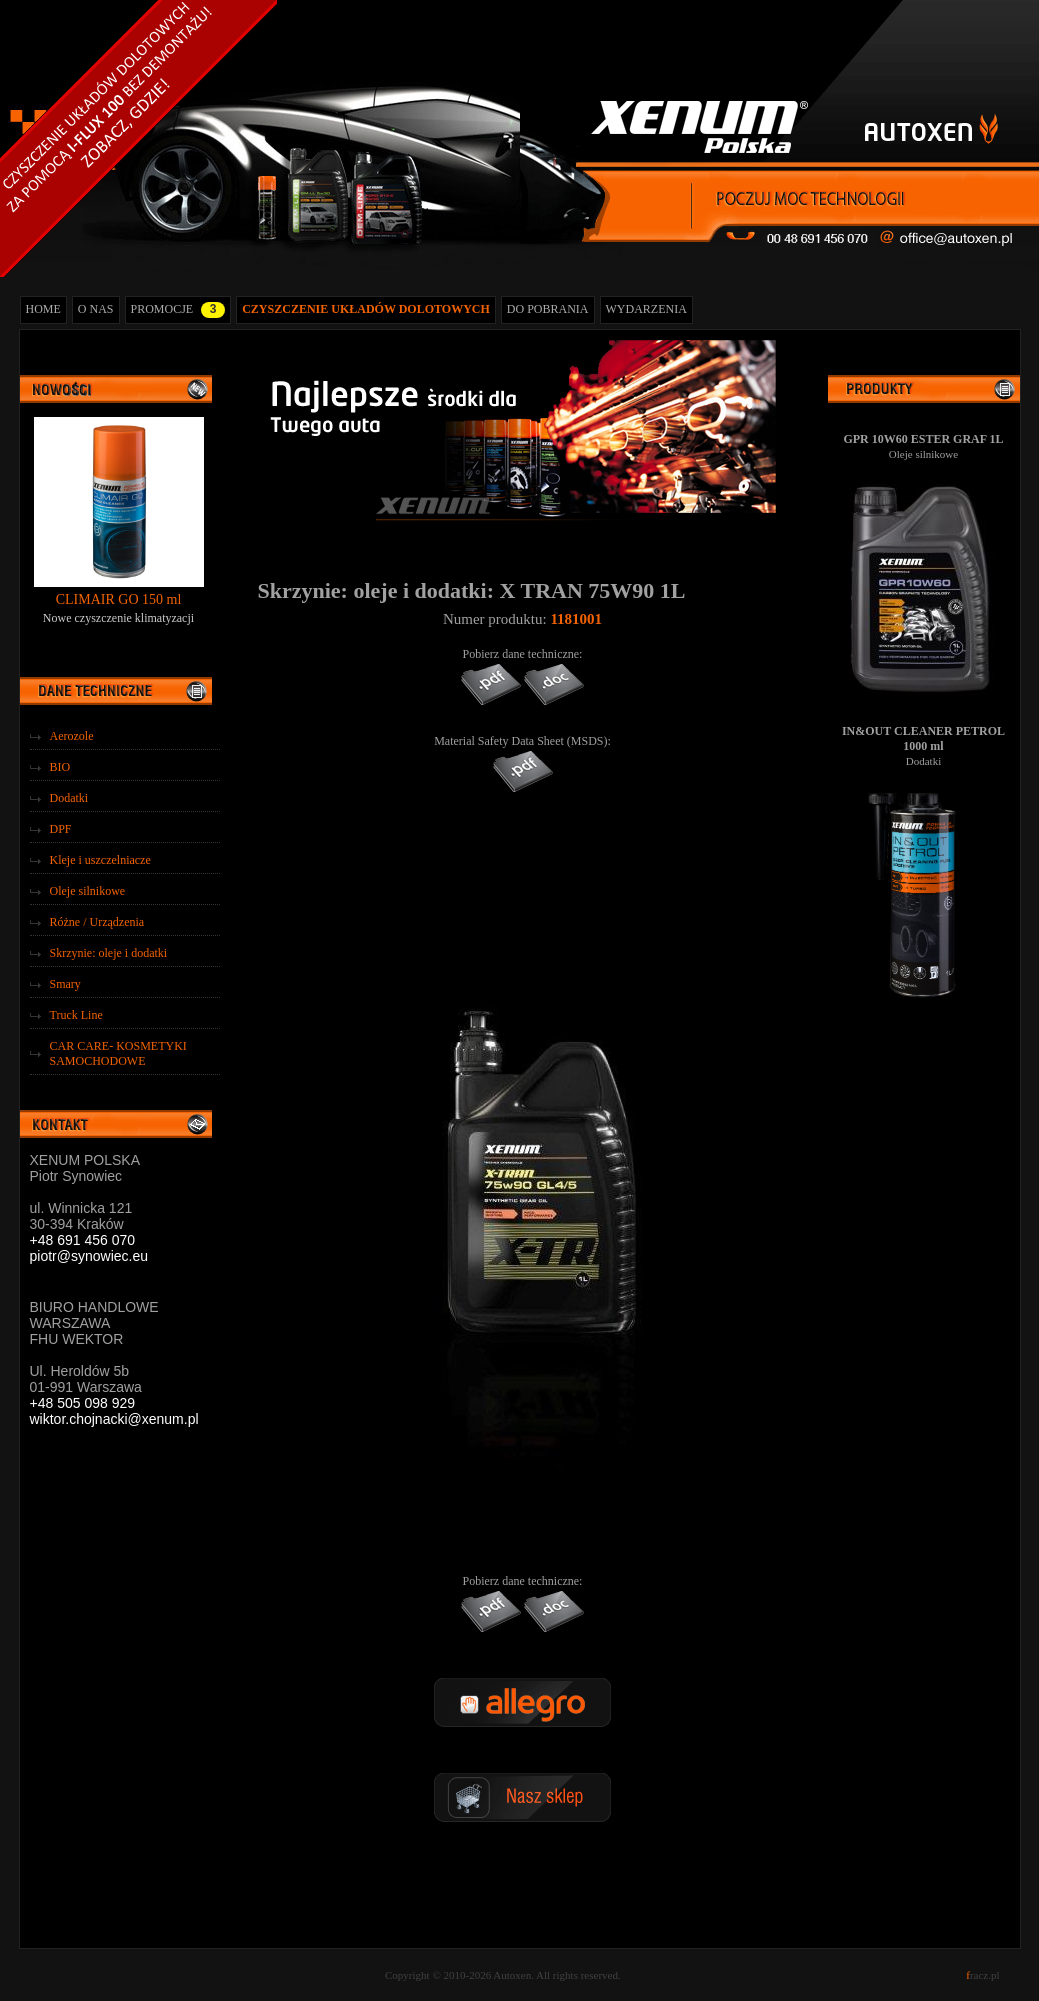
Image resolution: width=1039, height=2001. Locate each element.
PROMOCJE (178, 310)
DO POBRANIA (548, 309)
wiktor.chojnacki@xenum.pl (114, 1419)
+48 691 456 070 (83, 1240)
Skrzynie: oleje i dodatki (109, 953)
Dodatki (69, 798)
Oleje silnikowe (88, 891)
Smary (65, 984)
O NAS (96, 309)
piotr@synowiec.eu (89, 1256)
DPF (61, 829)
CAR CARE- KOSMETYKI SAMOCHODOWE (118, 1053)
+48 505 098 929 (83, 1403)
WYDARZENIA (646, 309)
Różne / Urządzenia (97, 922)
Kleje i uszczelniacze (100, 860)
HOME (43, 309)
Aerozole (72, 736)
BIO (60, 767)
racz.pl (982, 1975)
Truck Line (76, 1015)
